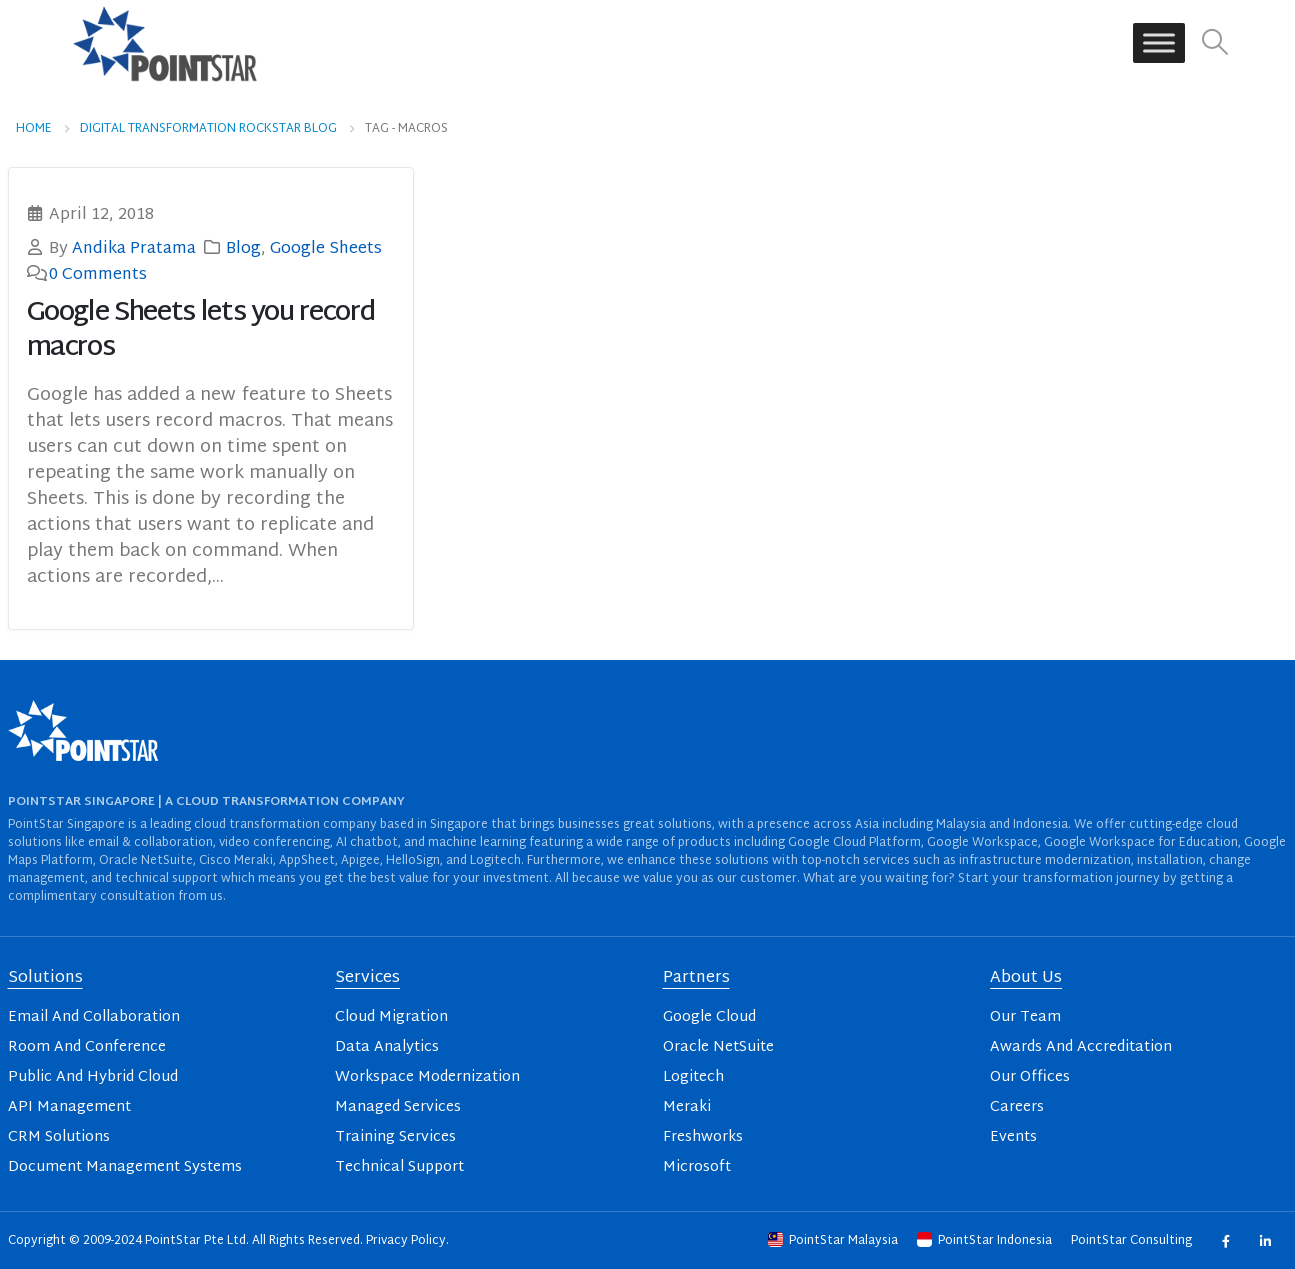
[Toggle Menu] (1159, 43)
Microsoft (697, 1167)
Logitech (693, 1077)
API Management (69, 1107)
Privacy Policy (406, 1241)
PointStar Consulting (1133, 1241)
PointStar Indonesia (986, 1241)
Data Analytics (387, 1047)
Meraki (687, 1107)
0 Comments (98, 275)
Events (1013, 1137)
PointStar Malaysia (834, 1241)
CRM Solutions (59, 1137)
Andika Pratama (134, 249)
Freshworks (703, 1137)
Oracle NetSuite (718, 1047)
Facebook (1225, 1240)
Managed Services (398, 1107)
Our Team (1025, 1017)
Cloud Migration (391, 1017)
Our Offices (1030, 1077)
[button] (1214, 43)
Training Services (395, 1137)
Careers (1017, 1107)
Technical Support (399, 1167)
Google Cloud (709, 1017)
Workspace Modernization (427, 1077)
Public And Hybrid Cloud (93, 1077)
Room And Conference (87, 1047)
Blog (243, 249)
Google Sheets (326, 249)
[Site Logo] (165, 43)
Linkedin (1265, 1240)
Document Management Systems (125, 1167)
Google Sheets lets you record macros (201, 331)
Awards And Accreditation (1081, 1047)
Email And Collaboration (94, 1017)
